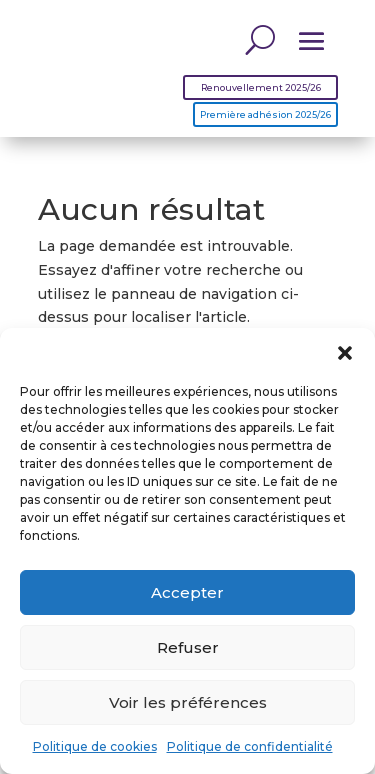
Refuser (188, 647)
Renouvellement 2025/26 (261, 87)
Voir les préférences (188, 702)
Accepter (187, 592)
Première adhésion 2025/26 (265, 114)
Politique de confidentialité (250, 746)
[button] (345, 353)
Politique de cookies (95, 746)
